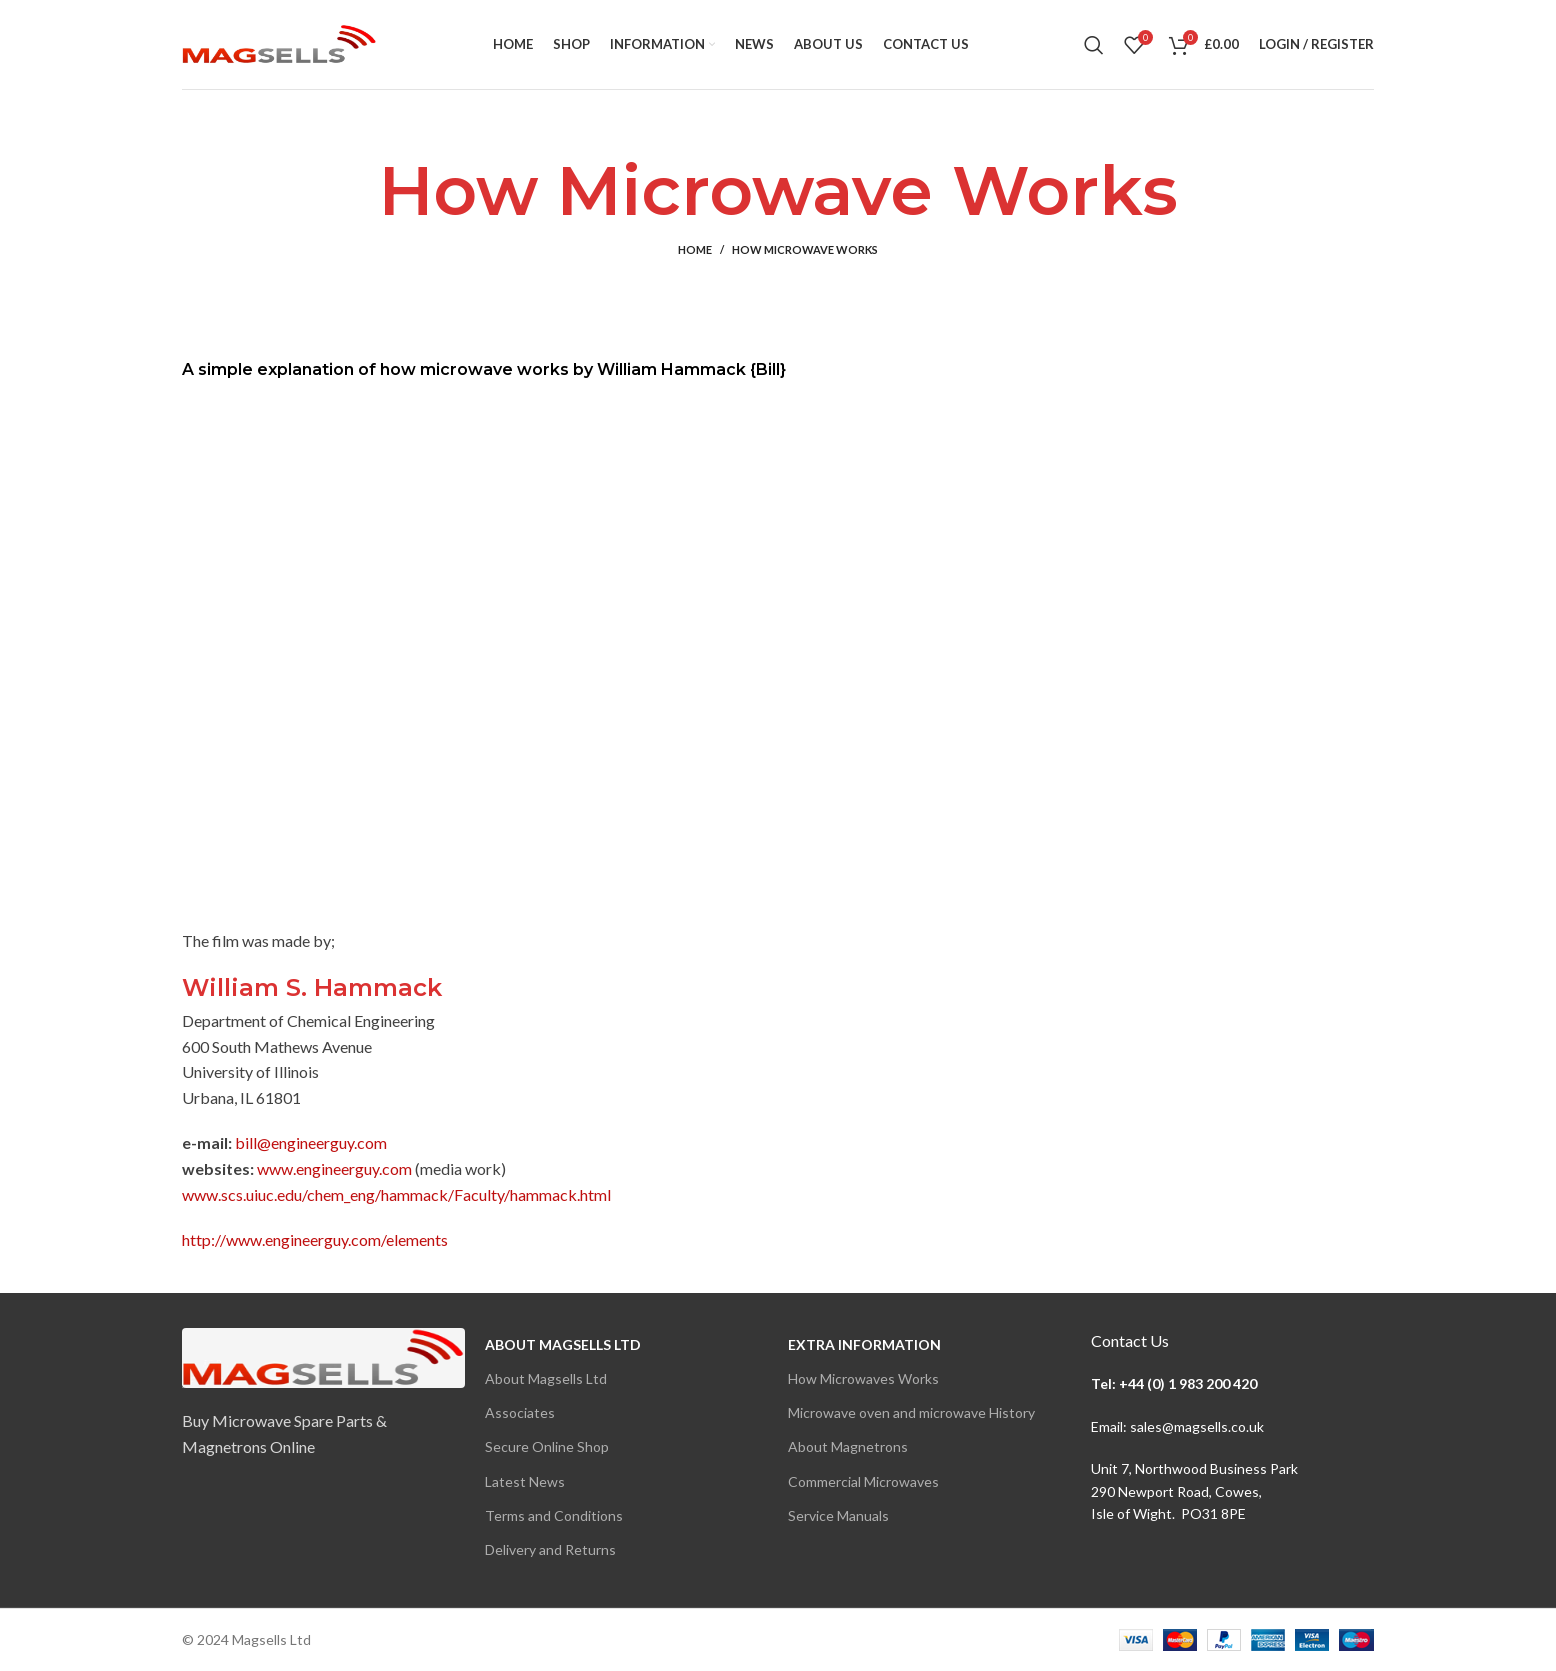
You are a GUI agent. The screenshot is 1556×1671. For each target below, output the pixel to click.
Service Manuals (838, 1515)
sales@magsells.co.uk (1197, 1426)
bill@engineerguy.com (311, 1142)
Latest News (525, 1481)
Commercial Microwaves (863, 1481)
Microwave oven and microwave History (911, 1412)
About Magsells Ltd (563, 1344)
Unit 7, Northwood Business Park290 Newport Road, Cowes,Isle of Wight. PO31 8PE (1194, 1491)
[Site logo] (279, 42)
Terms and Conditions (554, 1515)
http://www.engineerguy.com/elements (315, 1239)
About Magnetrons (848, 1446)
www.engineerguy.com (334, 1168)
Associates (520, 1412)
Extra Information (864, 1344)
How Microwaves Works (863, 1378)
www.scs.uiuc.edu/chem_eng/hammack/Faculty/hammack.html (396, 1194)
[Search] (1094, 45)
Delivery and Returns (550, 1549)
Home (695, 249)
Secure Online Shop (547, 1446)
